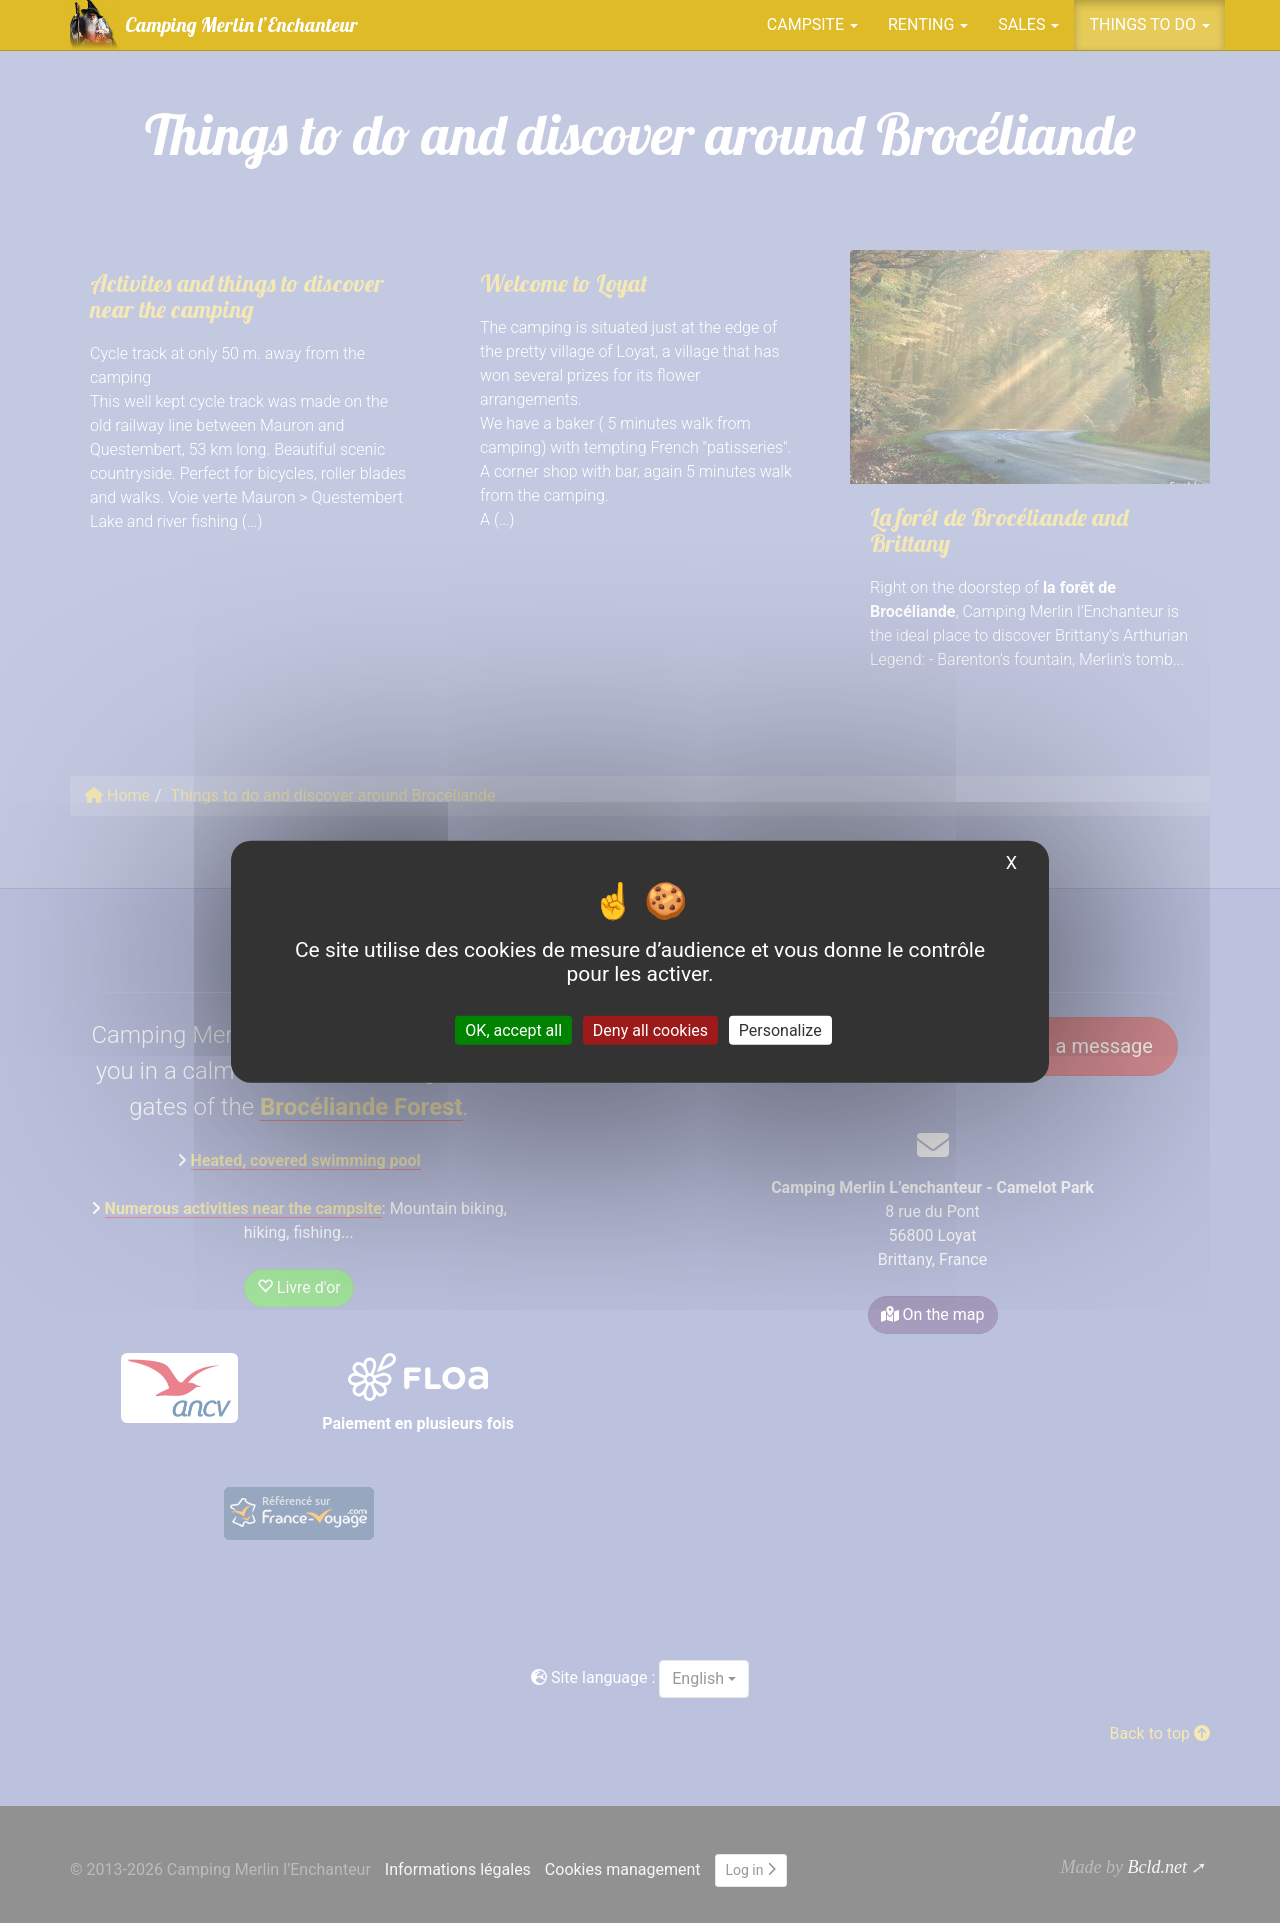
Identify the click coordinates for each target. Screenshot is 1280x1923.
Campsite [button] (812, 24)
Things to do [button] (1149, 24)
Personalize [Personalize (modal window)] (780, 1030)
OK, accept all (513, 1030)
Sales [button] (1028, 24)
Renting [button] (928, 24)
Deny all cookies (650, 1030)
